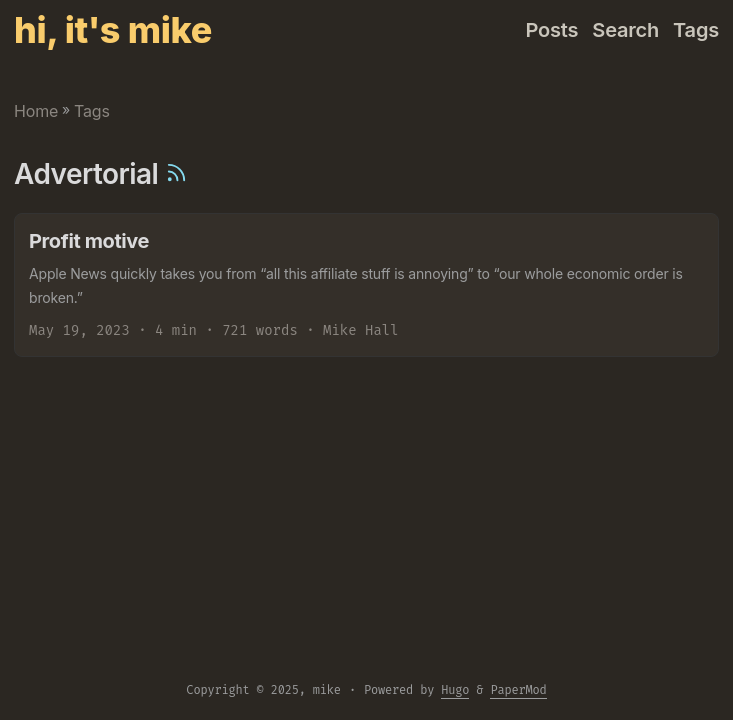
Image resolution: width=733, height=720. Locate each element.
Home (36, 111)
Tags (92, 111)
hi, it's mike (113, 30)
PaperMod (518, 690)
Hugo (455, 690)
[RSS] (176, 174)
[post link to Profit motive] (366, 285)
